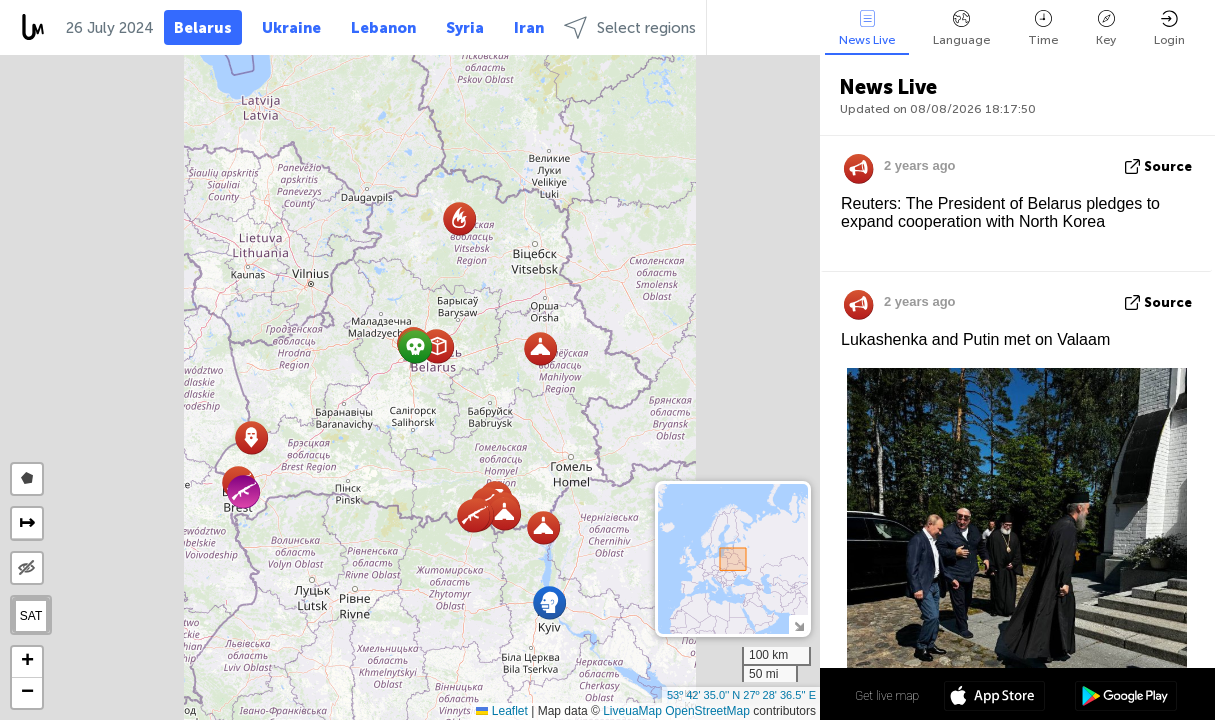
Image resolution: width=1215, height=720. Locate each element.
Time (1043, 28)
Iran (529, 28)
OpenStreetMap (707, 711)
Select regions (630, 27)
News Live (867, 28)
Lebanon (383, 28)
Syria (465, 28)
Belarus (203, 28)
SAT (31, 616)
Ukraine (291, 28)
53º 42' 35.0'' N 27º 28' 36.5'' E (741, 695)
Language (961, 28)
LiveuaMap (632, 711)
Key (1106, 28)
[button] (459, 218)
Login (1169, 28)
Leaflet (501, 711)
